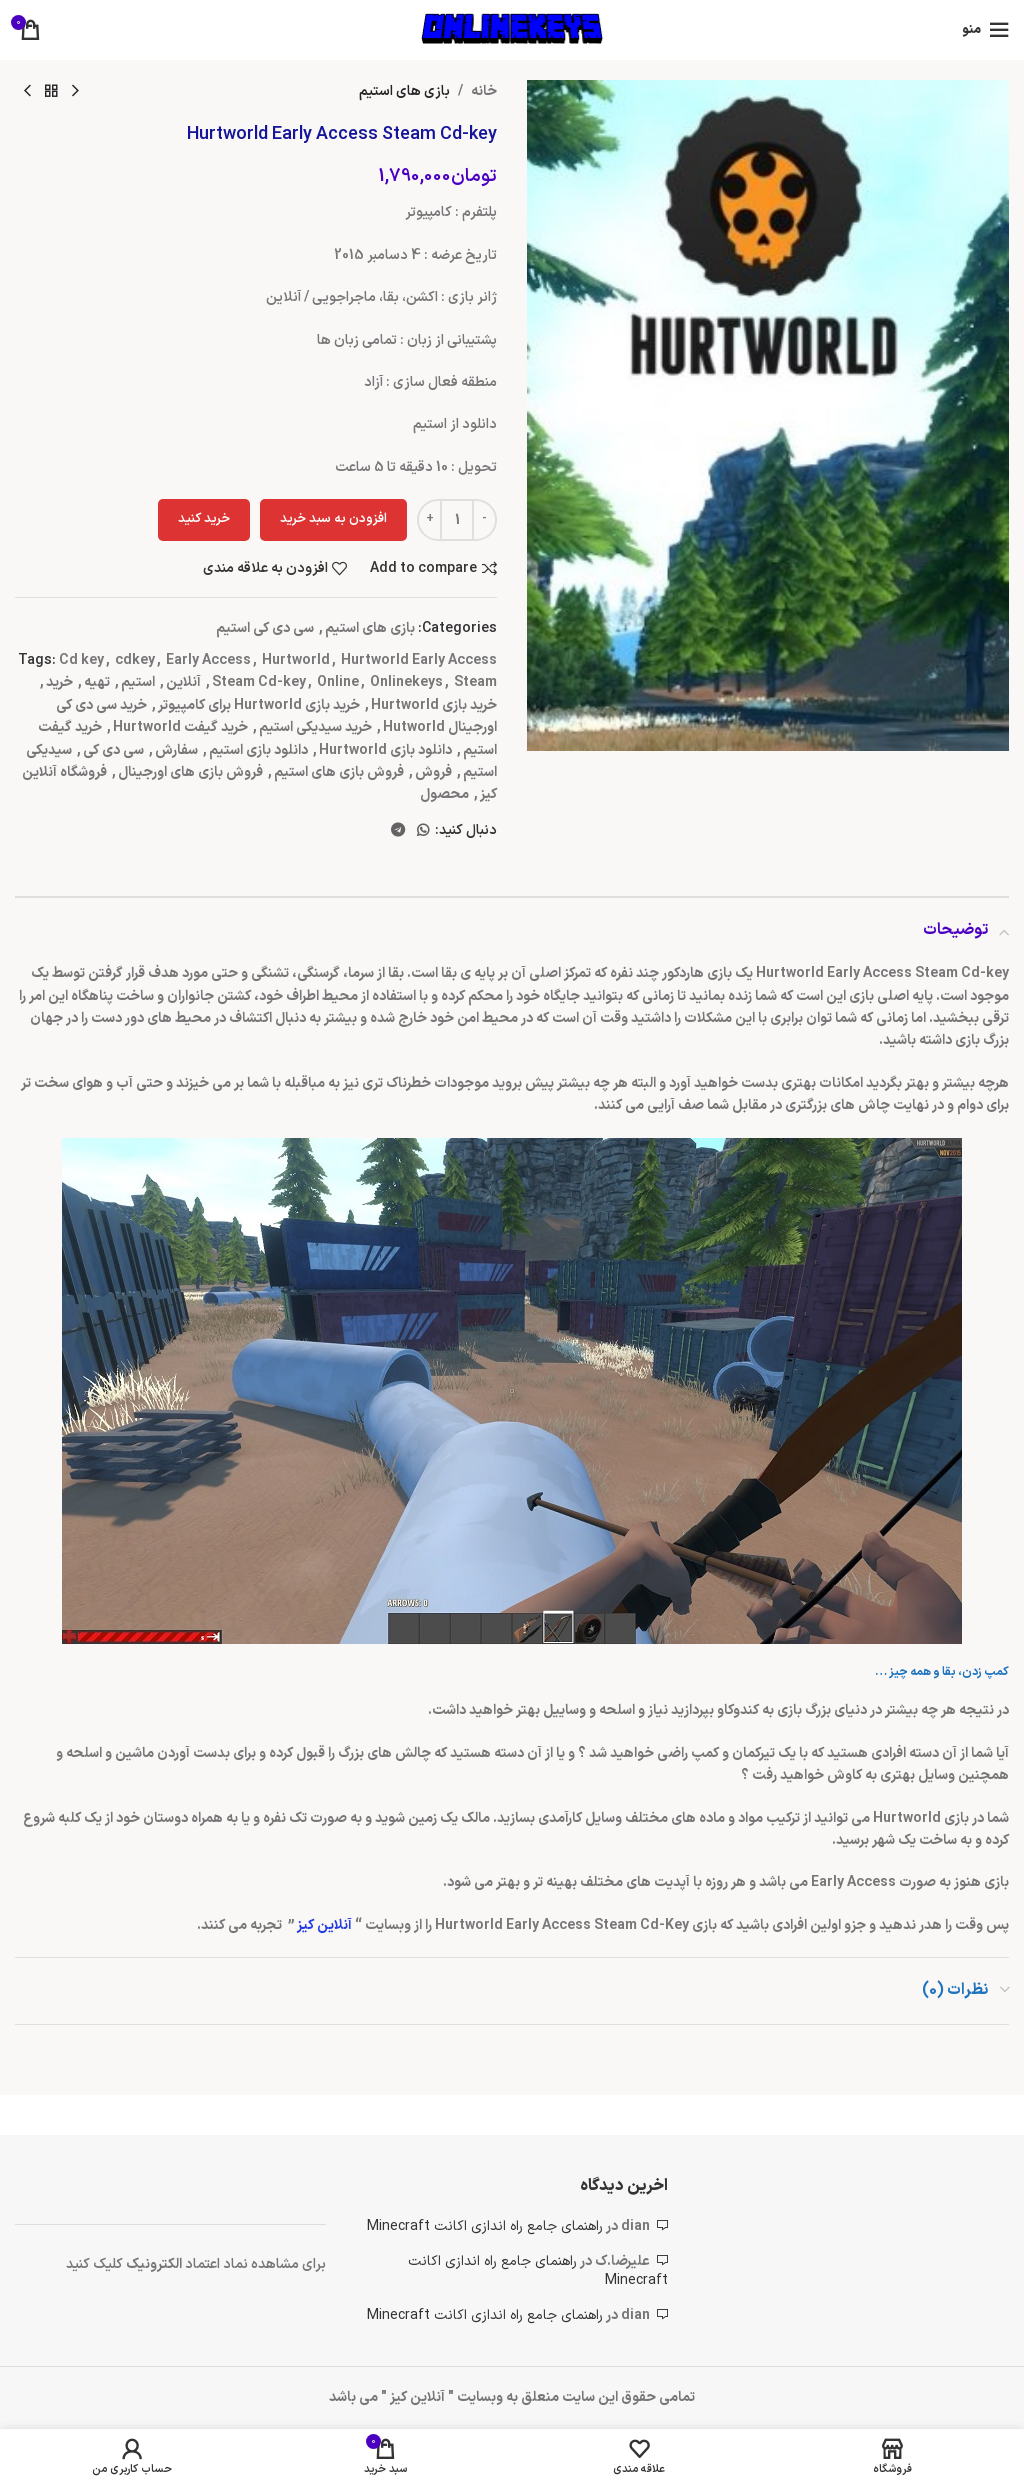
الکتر (171, 2264)
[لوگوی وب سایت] (512, 29)
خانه (484, 91)
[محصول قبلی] (75, 92)
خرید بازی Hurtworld (434, 705)
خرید (59, 682)
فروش (433, 772)
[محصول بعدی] (27, 92)
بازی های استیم (404, 91)
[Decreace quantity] (484, 520)
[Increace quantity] (429, 520)
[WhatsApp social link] (423, 831)
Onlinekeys (406, 682)
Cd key (81, 660)
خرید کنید (204, 519)
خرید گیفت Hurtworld (180, 727)
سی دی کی (113, 750)
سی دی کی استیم (265, 628)
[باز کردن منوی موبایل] (985, 30)
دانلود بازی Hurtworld (385, 750)
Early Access (208, 660)
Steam (475, 682)
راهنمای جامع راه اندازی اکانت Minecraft (485, 2226)
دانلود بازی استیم (258, 750)
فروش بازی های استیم (339, 772)
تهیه (97, 682)
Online (338, 682)
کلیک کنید (96, 2264)
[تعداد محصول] (457, 520)
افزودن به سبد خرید (333, 519)
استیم (138, 682)
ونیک (141, 2264)
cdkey (135, 660)
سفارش (176, 750)
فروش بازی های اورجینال (190, 772)
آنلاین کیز (326, 1925)
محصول (444, 794)
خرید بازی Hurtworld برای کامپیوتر (259, 705)
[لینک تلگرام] (398, 831)
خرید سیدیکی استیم (315, 727)
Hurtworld (296, 660)
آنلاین (183, 682)
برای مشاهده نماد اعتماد (255, 2264)
